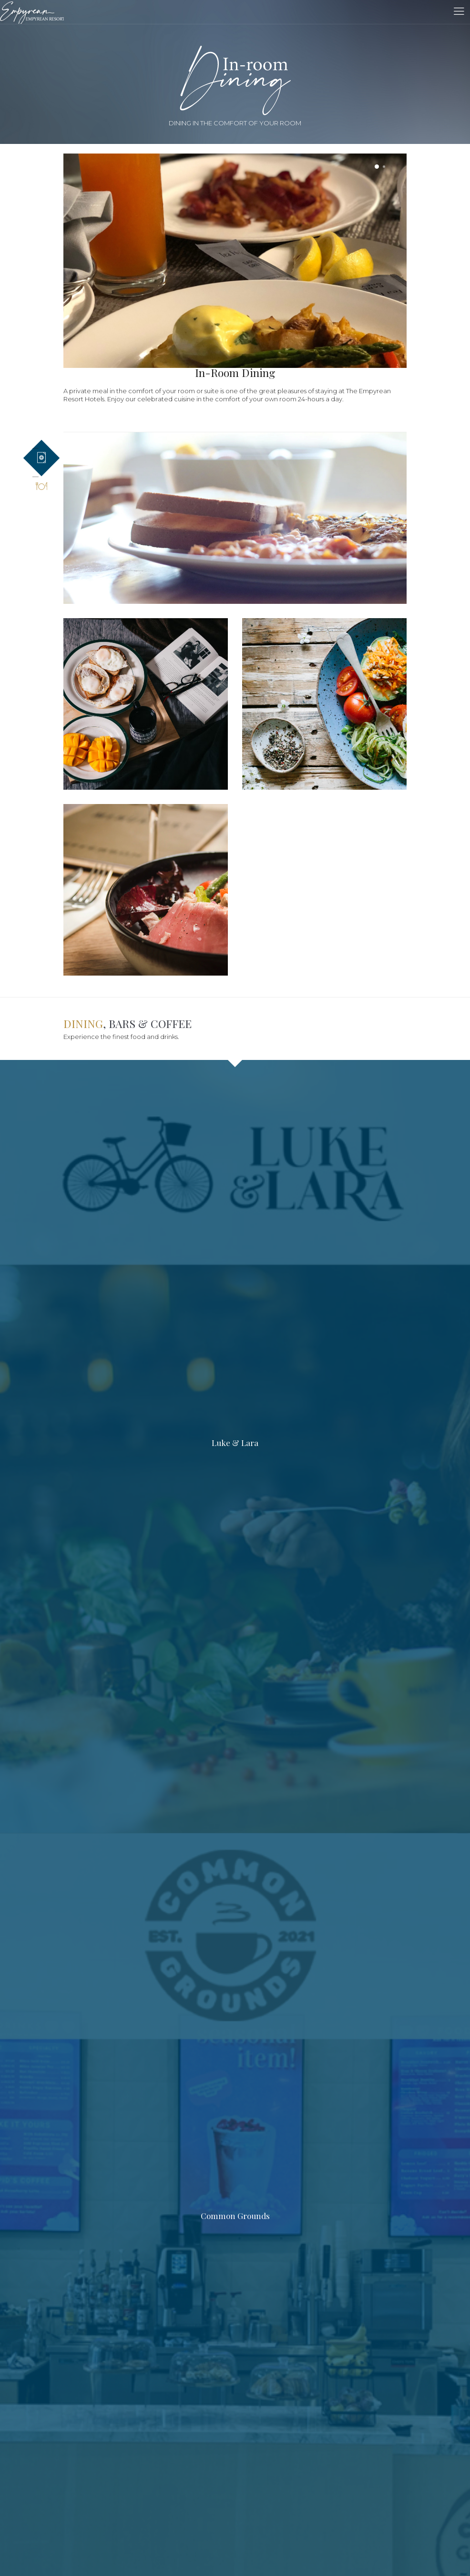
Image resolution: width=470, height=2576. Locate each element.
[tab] (41, 458)
